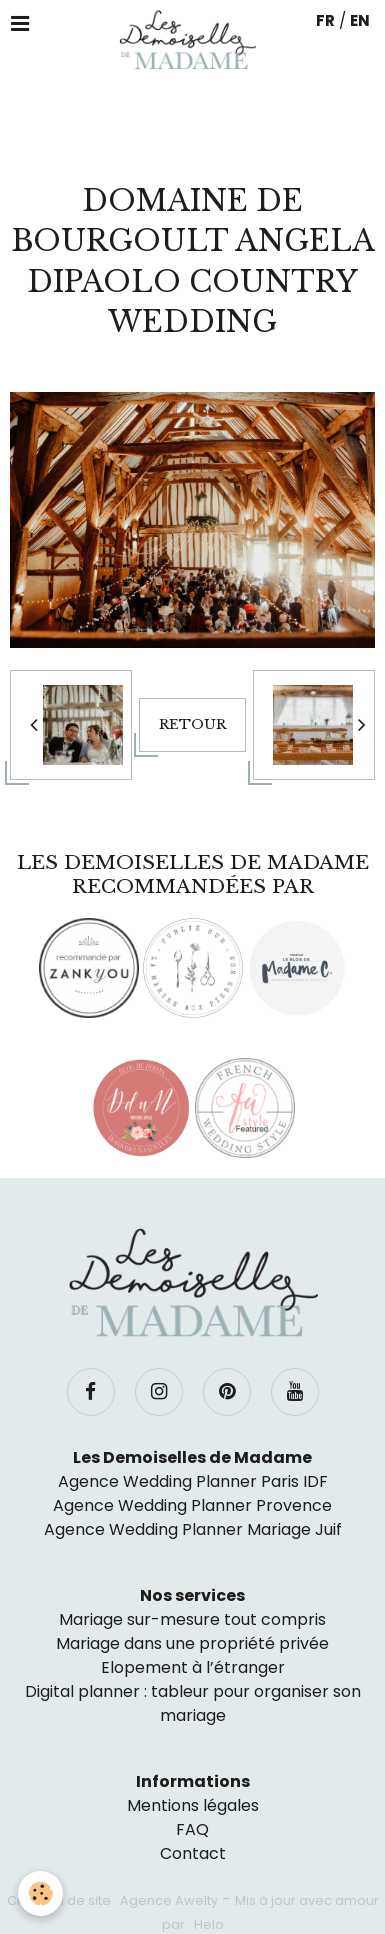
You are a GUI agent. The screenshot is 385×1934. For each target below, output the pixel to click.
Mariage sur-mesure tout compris (192, 1619)
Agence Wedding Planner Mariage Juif (193, 1529)
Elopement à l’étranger (193, 1667)
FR (325, 20)
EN (360, 20)
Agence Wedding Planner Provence (192, 1505)
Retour (192, 724)
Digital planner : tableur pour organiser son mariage (193, 1703)
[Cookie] (40, 1893)
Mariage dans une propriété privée (192, 1643)
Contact (193, 1853)
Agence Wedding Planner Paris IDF (193, 1481)
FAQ (192, 1829)
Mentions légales (193, 1805)
